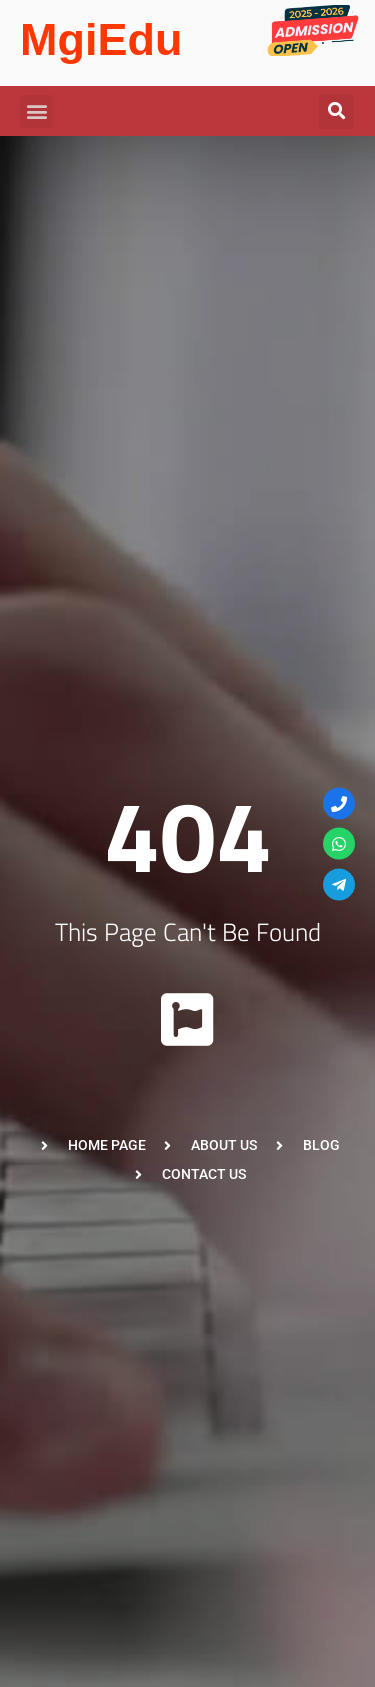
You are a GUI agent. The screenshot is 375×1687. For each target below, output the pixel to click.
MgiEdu (101, 39)
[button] (36, 111)
